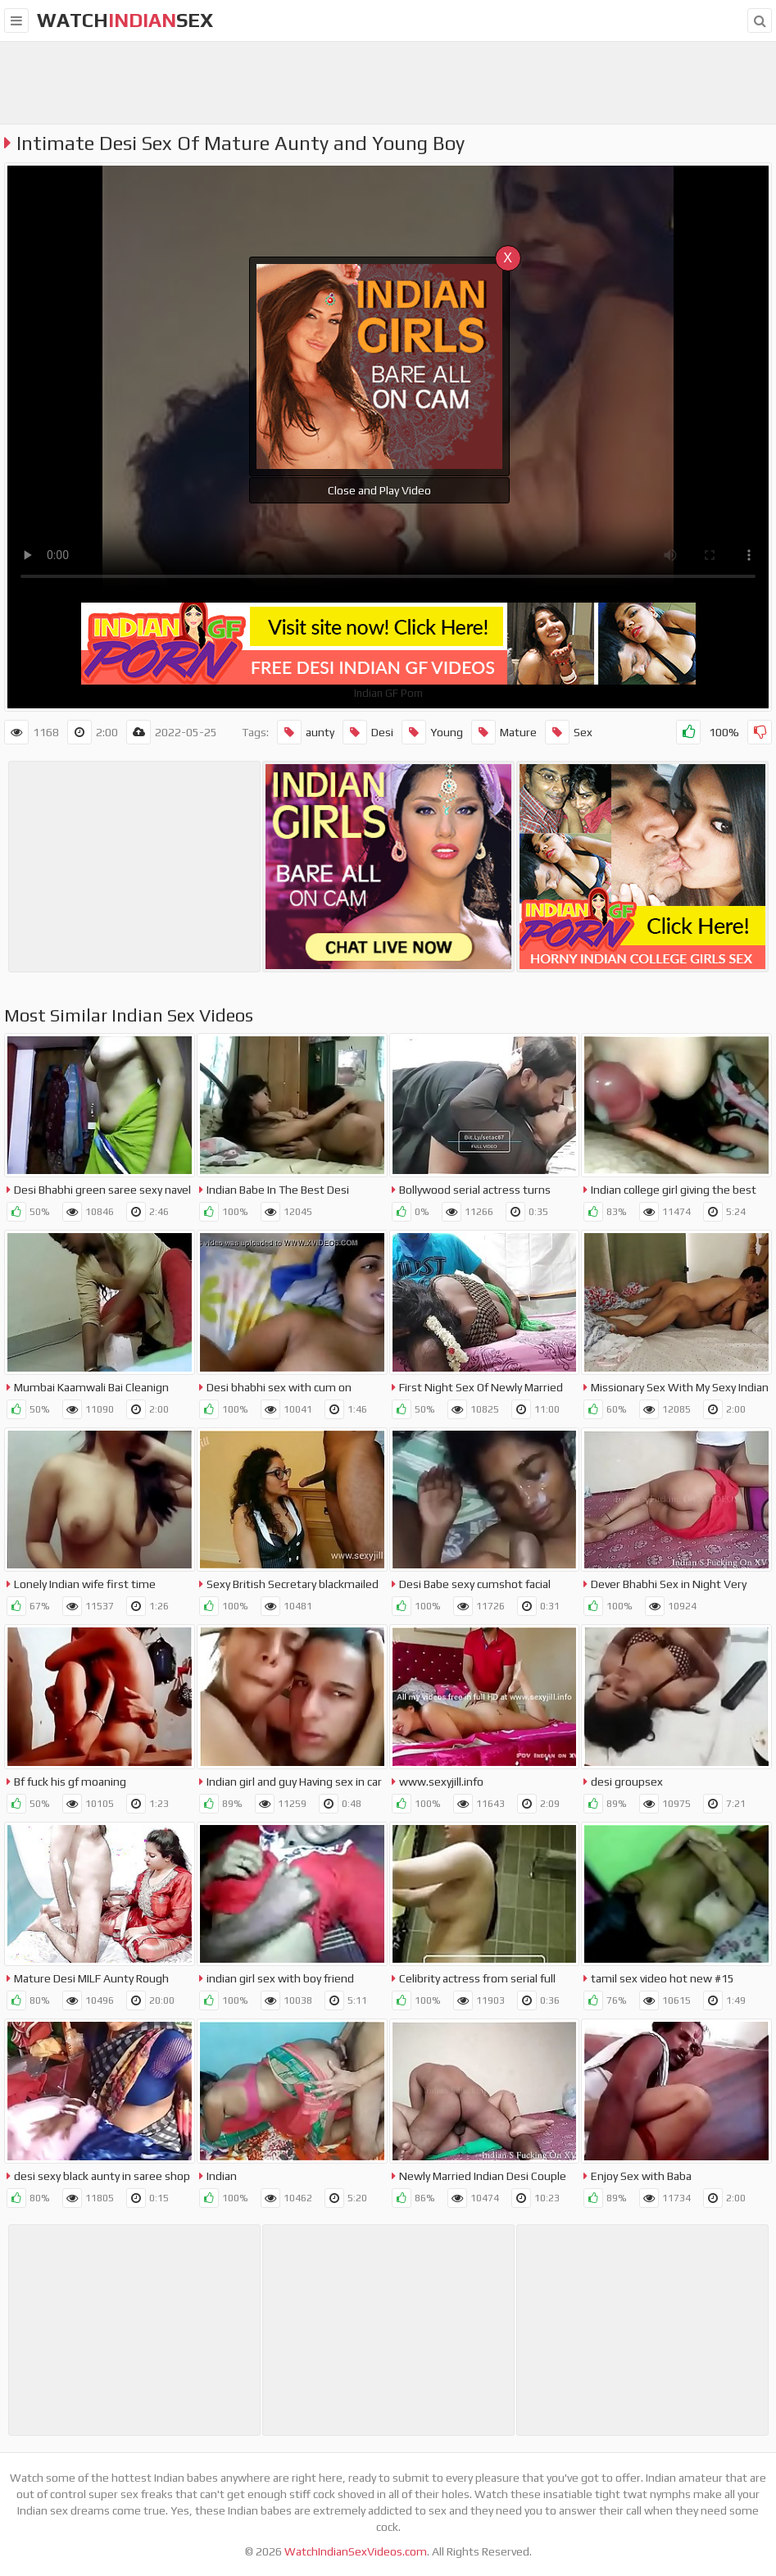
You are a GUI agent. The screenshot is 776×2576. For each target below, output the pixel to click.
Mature (504, 732)
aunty (305, 732)
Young (432, 732)
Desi (368, 732)
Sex (568, 732)
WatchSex (125, 20)
